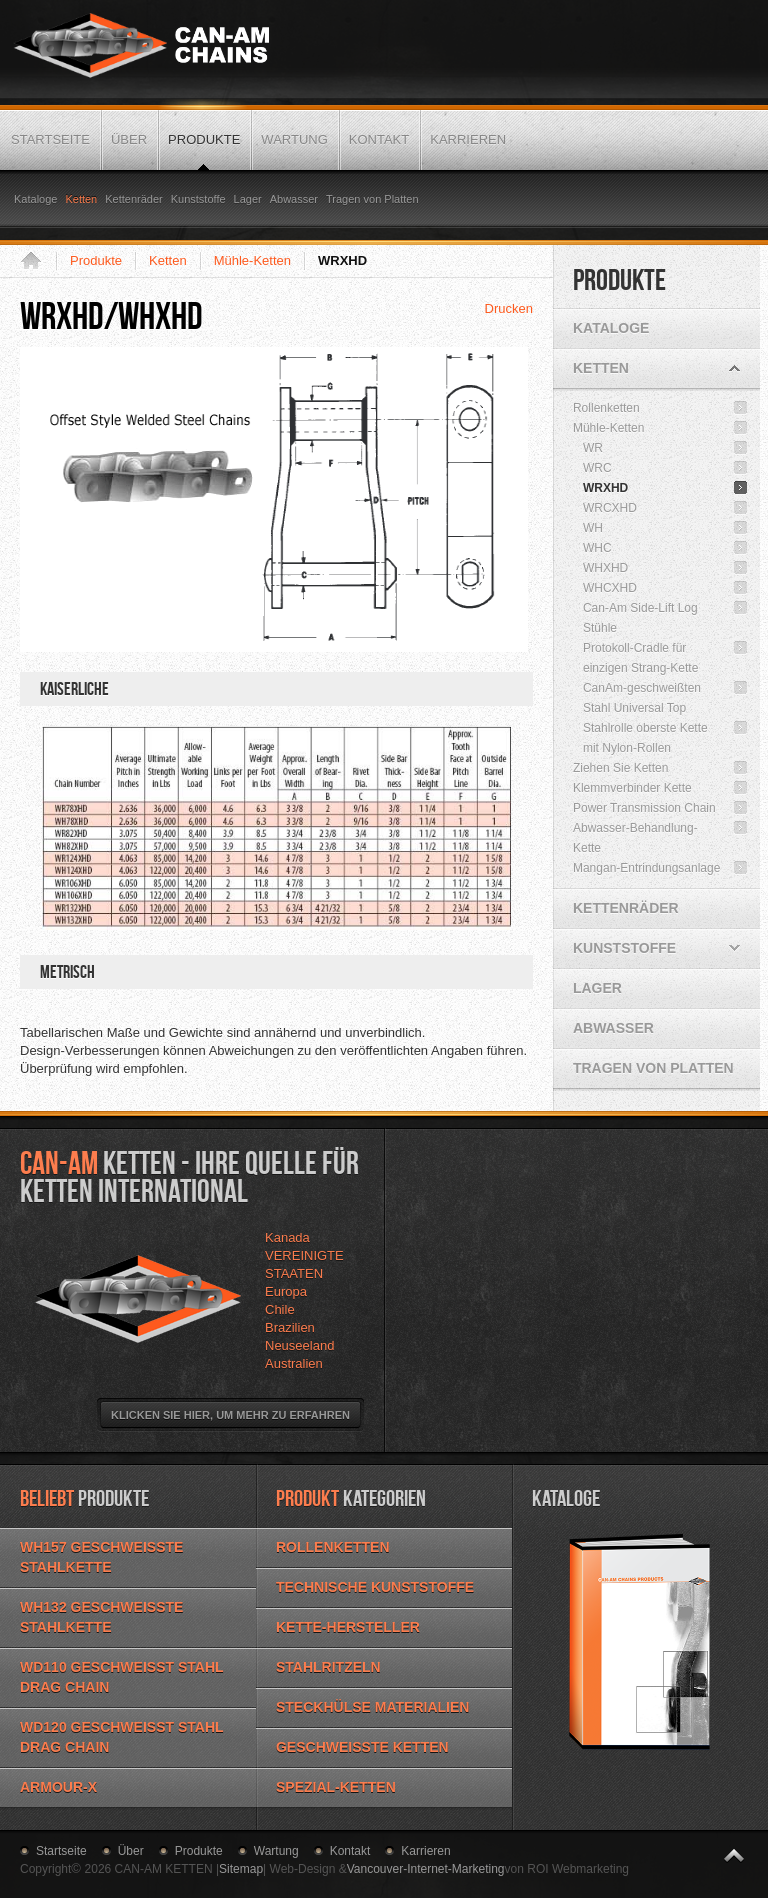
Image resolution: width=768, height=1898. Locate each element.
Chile (280, 1309)
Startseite (38, 261)
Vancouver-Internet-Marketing (426, 1869)
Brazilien (290, 1327)
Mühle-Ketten (252, 260)
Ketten (168, 260)
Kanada (287, 1237)
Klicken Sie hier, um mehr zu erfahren (230, 1415)
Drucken (509, 308)
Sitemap (241, 1869)
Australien (294, 1363)
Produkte (96, 260)
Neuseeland (299, 1345)
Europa (286, 1291)
